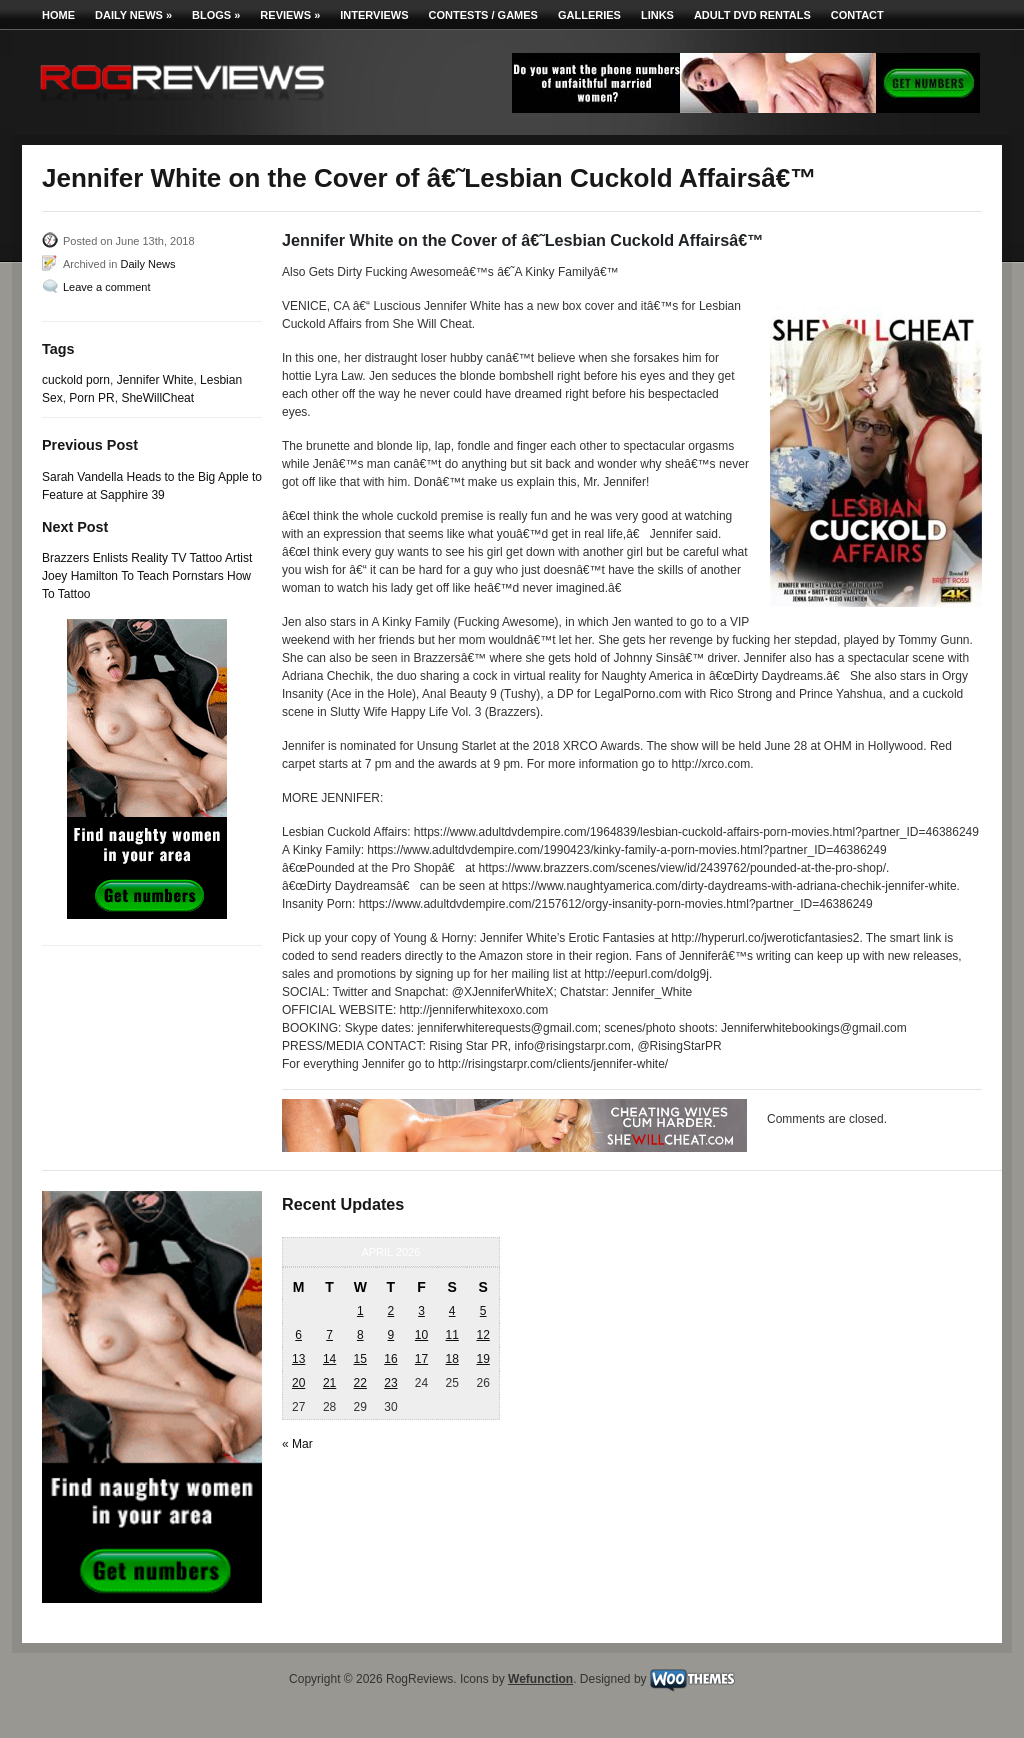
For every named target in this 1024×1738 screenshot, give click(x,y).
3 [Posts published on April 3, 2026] (421, 1311)
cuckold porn (76, 380)
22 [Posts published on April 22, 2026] (360, 1383)
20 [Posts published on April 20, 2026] (298, 1383)
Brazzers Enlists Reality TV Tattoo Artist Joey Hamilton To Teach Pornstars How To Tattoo (147, 576)
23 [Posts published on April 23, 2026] (390, 1383)
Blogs (216, 15)
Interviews (374, 15)
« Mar (297, 1444)
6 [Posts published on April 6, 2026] (298, 1335)
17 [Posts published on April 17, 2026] (421, 1359)
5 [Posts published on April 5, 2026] (483, 1311)
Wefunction (540, 1679)
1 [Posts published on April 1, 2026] (360, 1311)
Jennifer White (155, 380)
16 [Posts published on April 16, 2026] (390, 1359)
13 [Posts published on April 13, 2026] (298, 1359)
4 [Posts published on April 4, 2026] (452, 1311)
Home (58, 15)
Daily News (133, 15)
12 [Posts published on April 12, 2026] (482, 1335)
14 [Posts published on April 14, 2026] (329, 1359)
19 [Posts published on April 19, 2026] (482, 1359)
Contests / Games (483, 15)
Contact (857, 15)
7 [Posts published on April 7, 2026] (329, 1335)
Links (657, 15)
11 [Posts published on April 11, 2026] (451, 1335)
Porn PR (91, 398)
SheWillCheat (157, 398)
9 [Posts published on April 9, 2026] (391, 1335)
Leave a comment (106, 287)
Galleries (589, 15)
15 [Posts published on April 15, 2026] (360, 1359)
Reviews (290, 15)
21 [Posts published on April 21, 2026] (329, 1383)
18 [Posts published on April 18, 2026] (451, 1359)
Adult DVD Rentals (752, 15)
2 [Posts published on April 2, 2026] (391, 1311)
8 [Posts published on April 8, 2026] (360, 1335)
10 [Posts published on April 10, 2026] (421, 1335)
